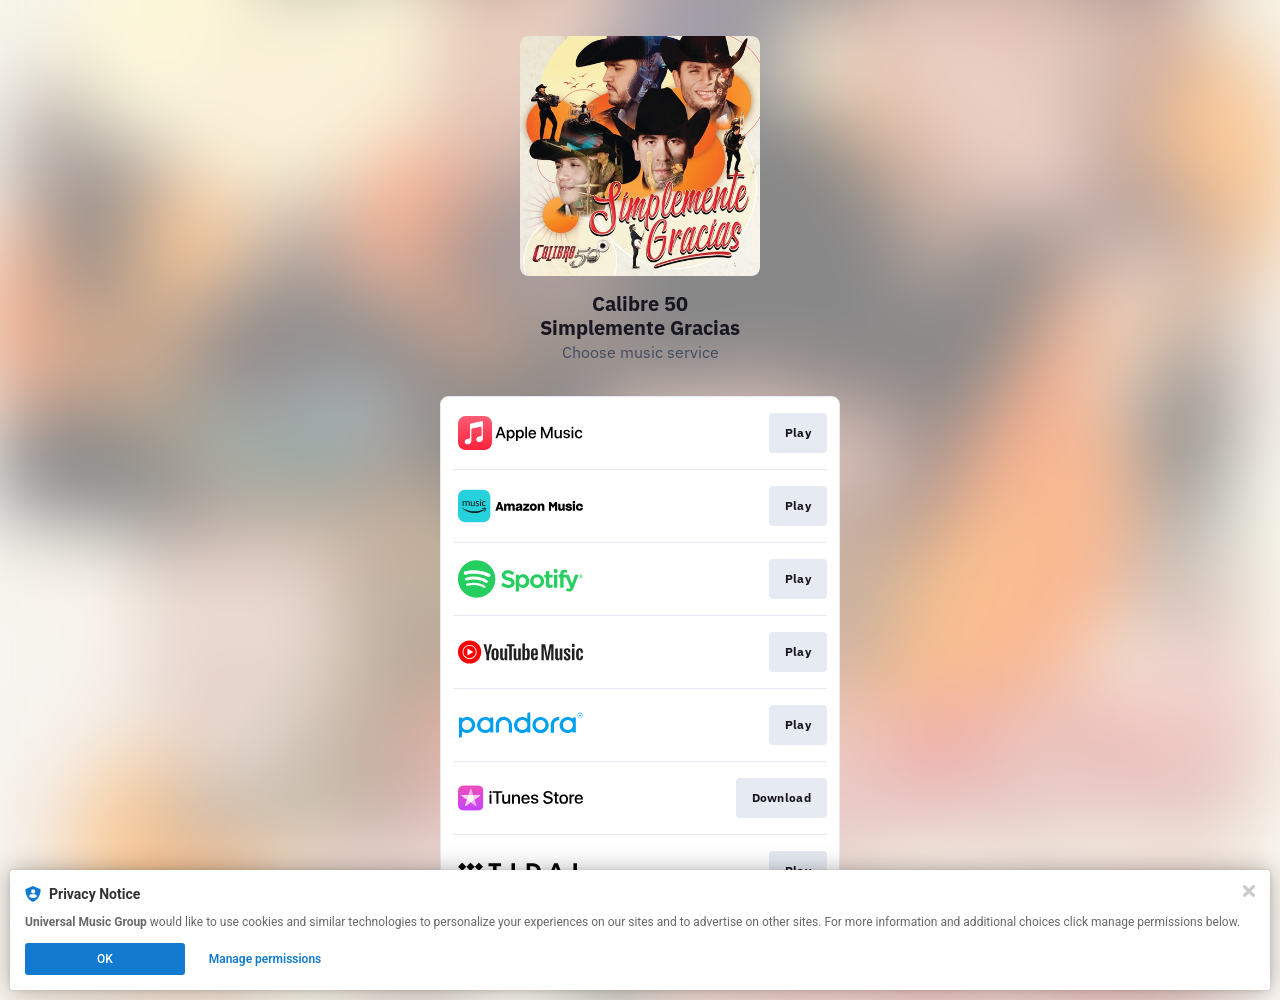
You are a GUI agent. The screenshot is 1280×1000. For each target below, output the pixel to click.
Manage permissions (265, 959)
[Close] (1249, 891)
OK (105, 959)
